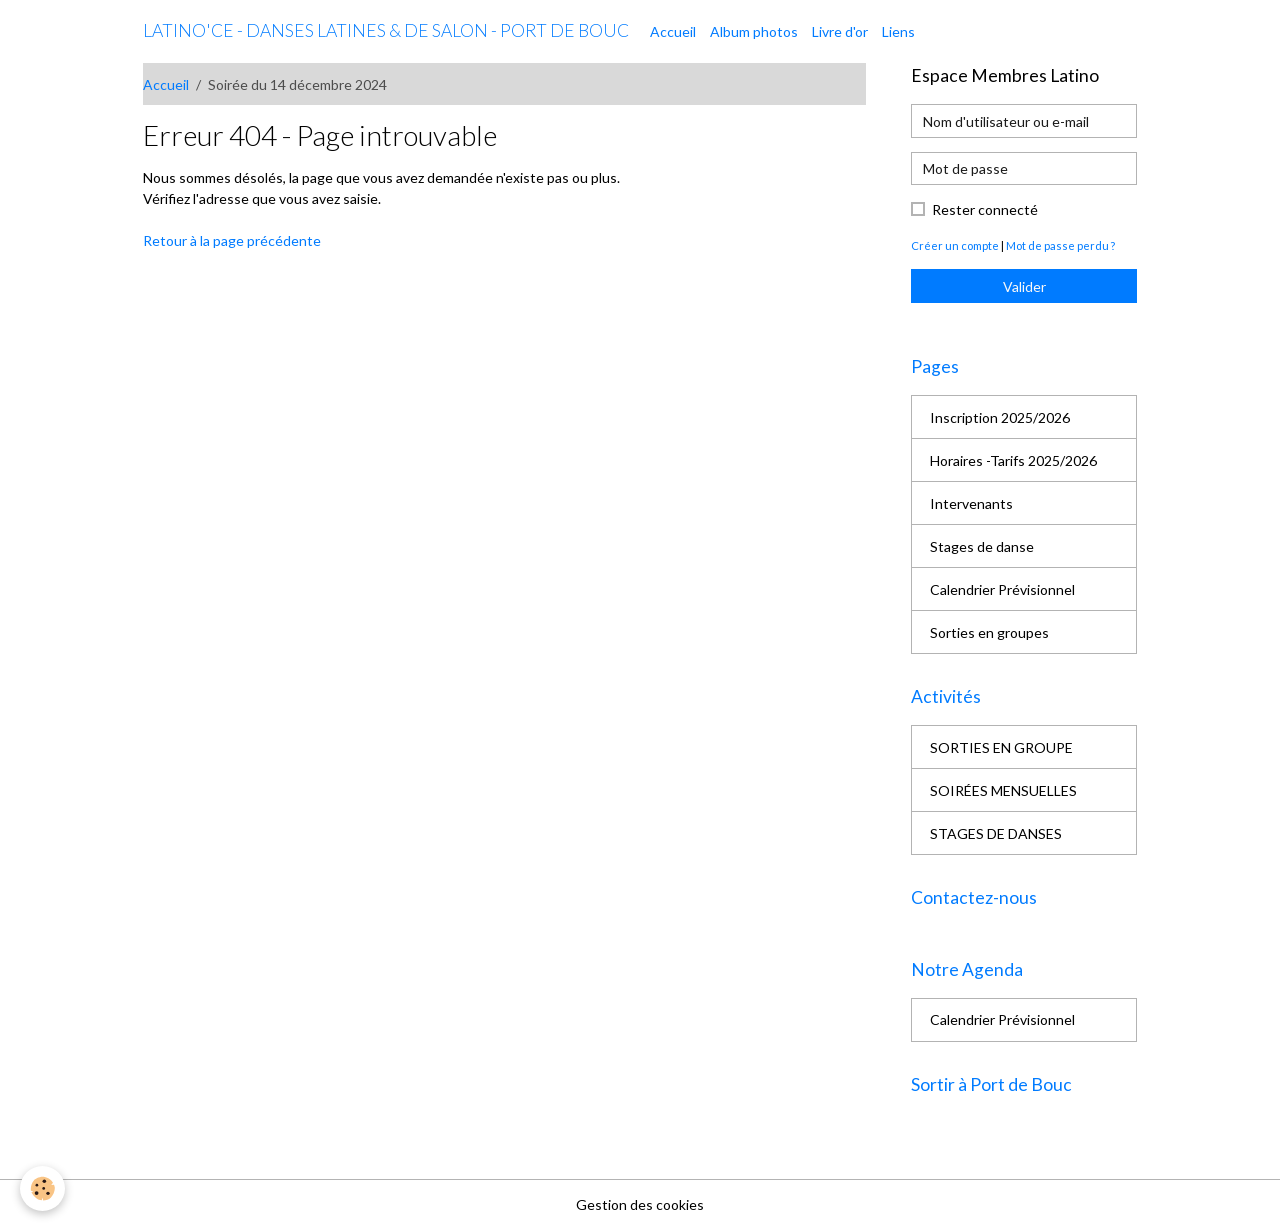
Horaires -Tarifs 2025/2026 (1013, 460)
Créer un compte (955, 245)
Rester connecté (985, 209)
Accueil (673, 31)
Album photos (754, 31)
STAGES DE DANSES (996, 833)
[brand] (386, 31)
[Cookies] (42, 1188)
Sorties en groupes (989, 632)
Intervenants (971, 503)
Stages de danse (982, 546)
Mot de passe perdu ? (1060, 245)
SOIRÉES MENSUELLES (1003, 790)
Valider (1024, 286)
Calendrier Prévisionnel (1002, 589)
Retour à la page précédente (232, 240)
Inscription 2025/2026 (1000, 417)
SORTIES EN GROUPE (1001, 747)
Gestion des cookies (640, 1204)
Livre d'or (840, 31)
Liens (898, 31)
